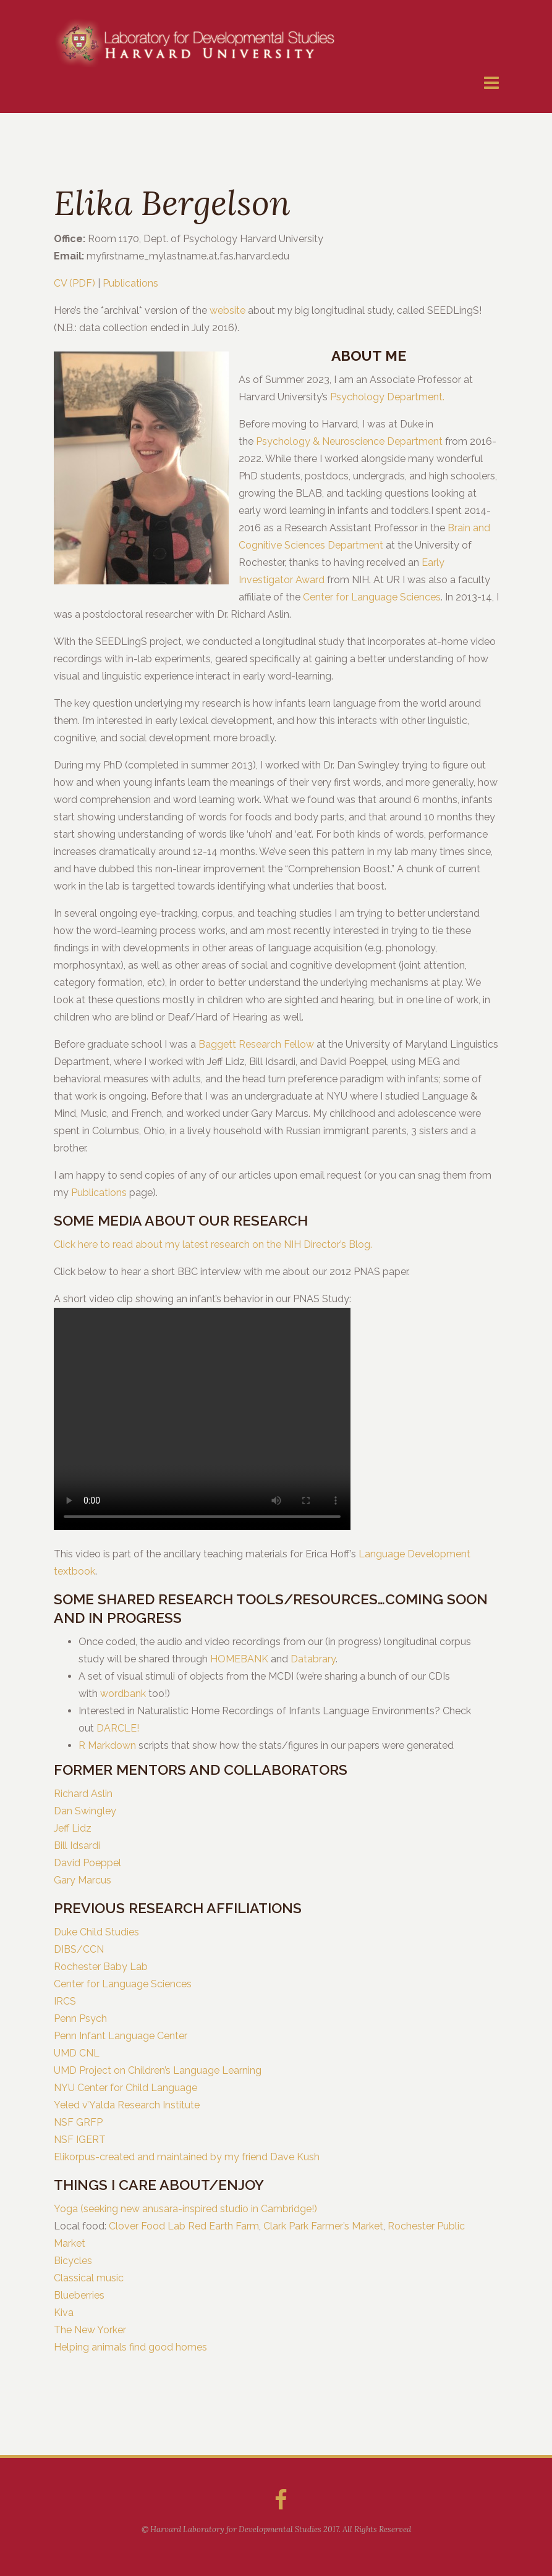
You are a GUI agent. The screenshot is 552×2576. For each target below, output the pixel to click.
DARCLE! (117, 1728)
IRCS (65, 2001)
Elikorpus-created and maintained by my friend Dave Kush (187, 2157)
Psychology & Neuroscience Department (349, 441)
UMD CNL (77, 2053)
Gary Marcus (82, 1880)
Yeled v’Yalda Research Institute (127, 2105)
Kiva (64, 2312)
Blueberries (79, 2295)
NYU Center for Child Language (125, 2088)
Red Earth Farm (223, 2226)
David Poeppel (87, 1863)
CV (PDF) (74, 283)
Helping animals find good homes (130, 2347)
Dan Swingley (85, 1811)
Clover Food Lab (147, 2226)
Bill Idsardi (77, 1845)
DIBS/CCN (79, 1949)
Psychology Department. (387, 397)
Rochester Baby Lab (101, 1966)
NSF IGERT (80, 2139)
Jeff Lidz (72, 1828)
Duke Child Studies (96, 1932)
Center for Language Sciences (372, 597)
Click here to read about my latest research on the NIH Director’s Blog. (213, 1244)
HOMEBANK (239, 1659)
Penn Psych (80, 2018)
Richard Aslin (83, 1793)
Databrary (313, 1659)
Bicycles (73, 2261)
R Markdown (107, 1745)
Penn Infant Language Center (120, 2036)
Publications (130, 283)
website (227, 310)
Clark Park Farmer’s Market (323, 2226)
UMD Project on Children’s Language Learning (157, 2070)
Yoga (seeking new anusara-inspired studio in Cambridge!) (185, 2209)
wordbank (123, 1693)
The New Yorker (90, 2330)
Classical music (89, 2278)
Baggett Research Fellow (256, 1044)
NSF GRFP (78, 2122)
